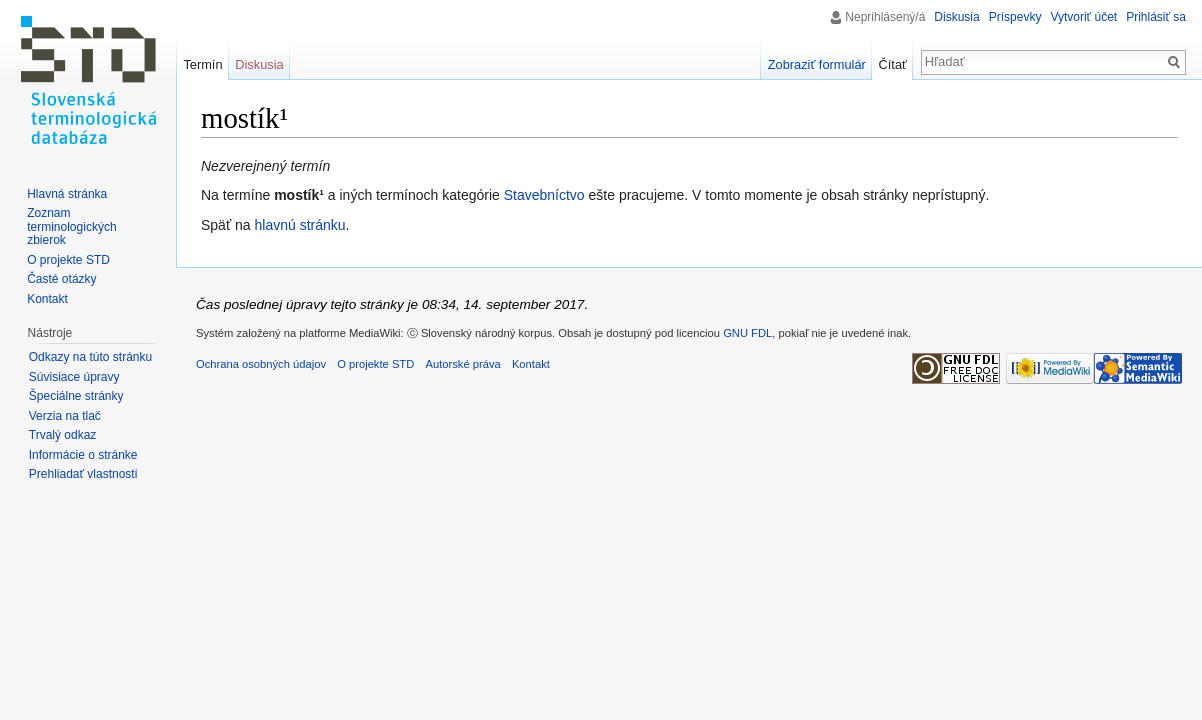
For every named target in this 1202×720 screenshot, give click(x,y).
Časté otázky (61, 279)
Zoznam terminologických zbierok (71, 226)
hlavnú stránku (300, 225)
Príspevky (1015, 17)
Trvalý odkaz (63, 435)
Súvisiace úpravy (74, 377)
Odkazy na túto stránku (90, 357)
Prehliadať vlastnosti (83, 474)
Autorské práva (462, 364)
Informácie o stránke (83, 455)
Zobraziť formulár (817, 64)
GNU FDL (747, 333)
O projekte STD (68, 260)
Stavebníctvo (544, 195)
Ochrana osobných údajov (261, 364)
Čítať (893, 64)
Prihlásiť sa (1156, 17)
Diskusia (956, 17)
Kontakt (47, 299)
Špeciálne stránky (76, 396)
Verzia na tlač (65, 416)
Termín (202, 64)
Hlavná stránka (67, 194)
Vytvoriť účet (1083, 17)
